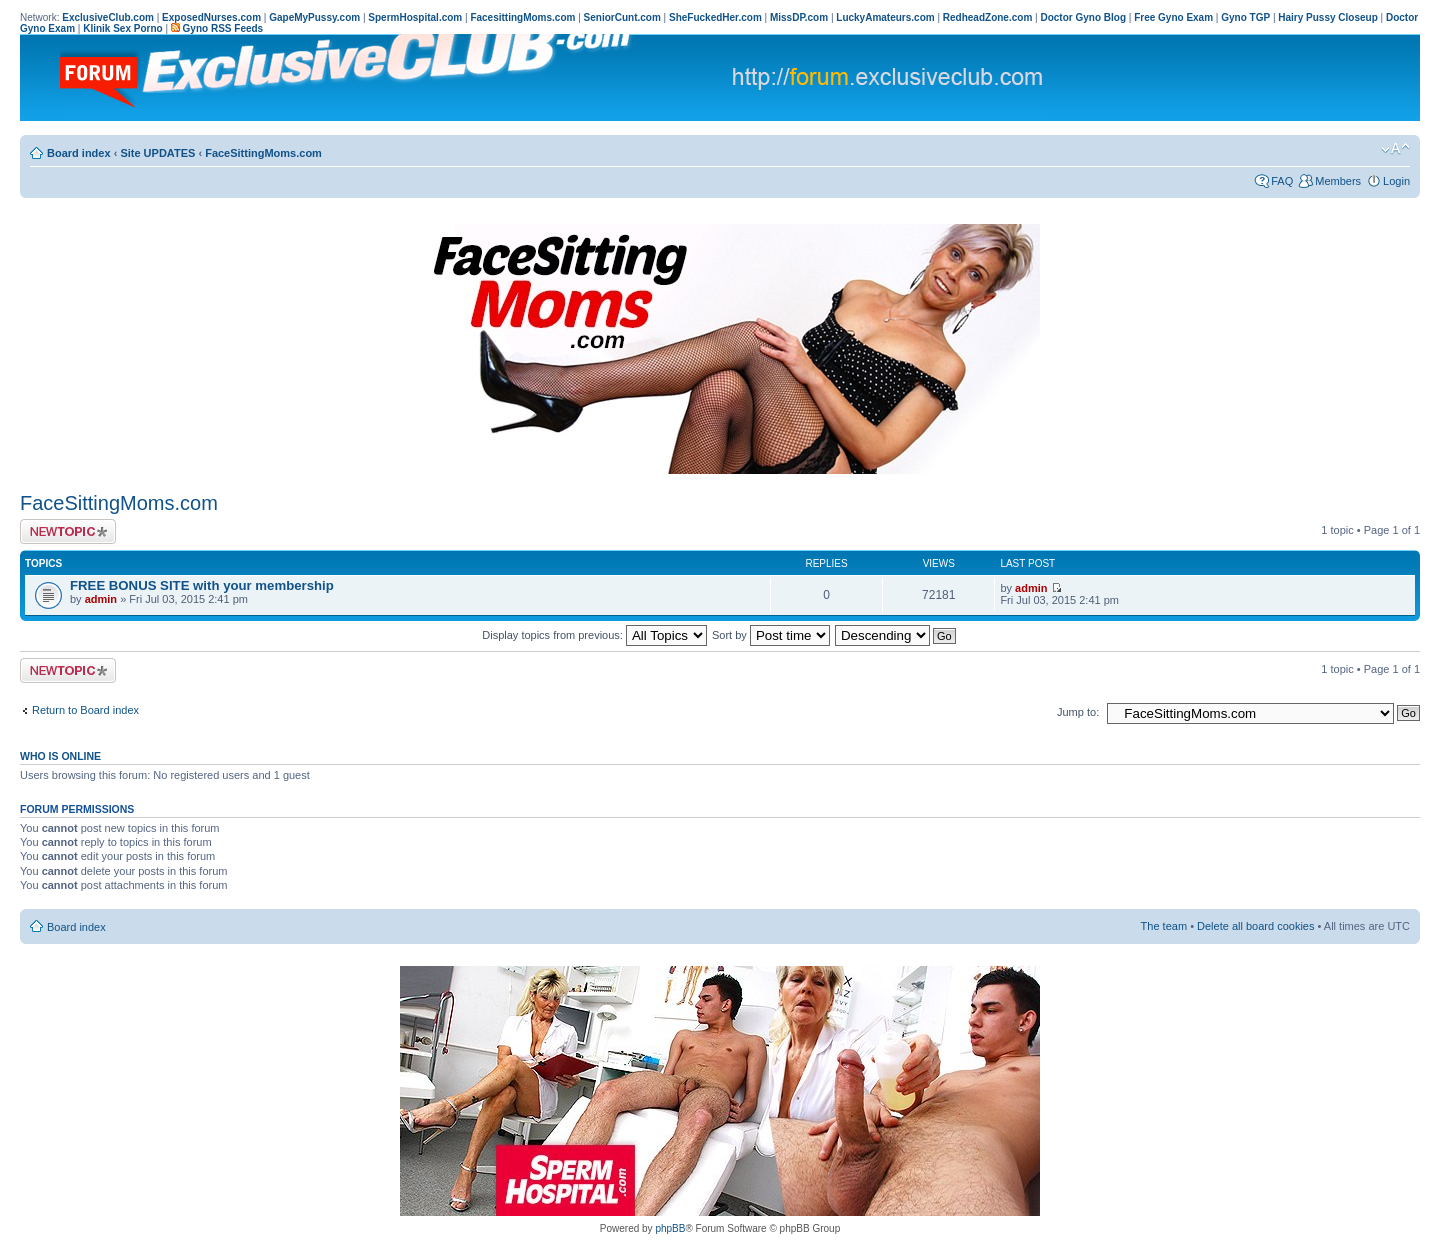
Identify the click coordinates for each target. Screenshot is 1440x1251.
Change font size (1395, 149)
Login (1396, 181)
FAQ (1282, 181)
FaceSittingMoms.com (263, 153)
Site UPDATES (157, 153)
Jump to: (1078, 712)
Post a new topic (68, 531)
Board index (79, 153)
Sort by (771, 635)
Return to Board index (85, 710)
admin (101, 599)
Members (1338, 181)
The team (1164, 926)
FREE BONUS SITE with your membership (202, 585)
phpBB (670, 1228)
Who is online (60, 756)
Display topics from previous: (594, 635)
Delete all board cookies (1255, 926)
